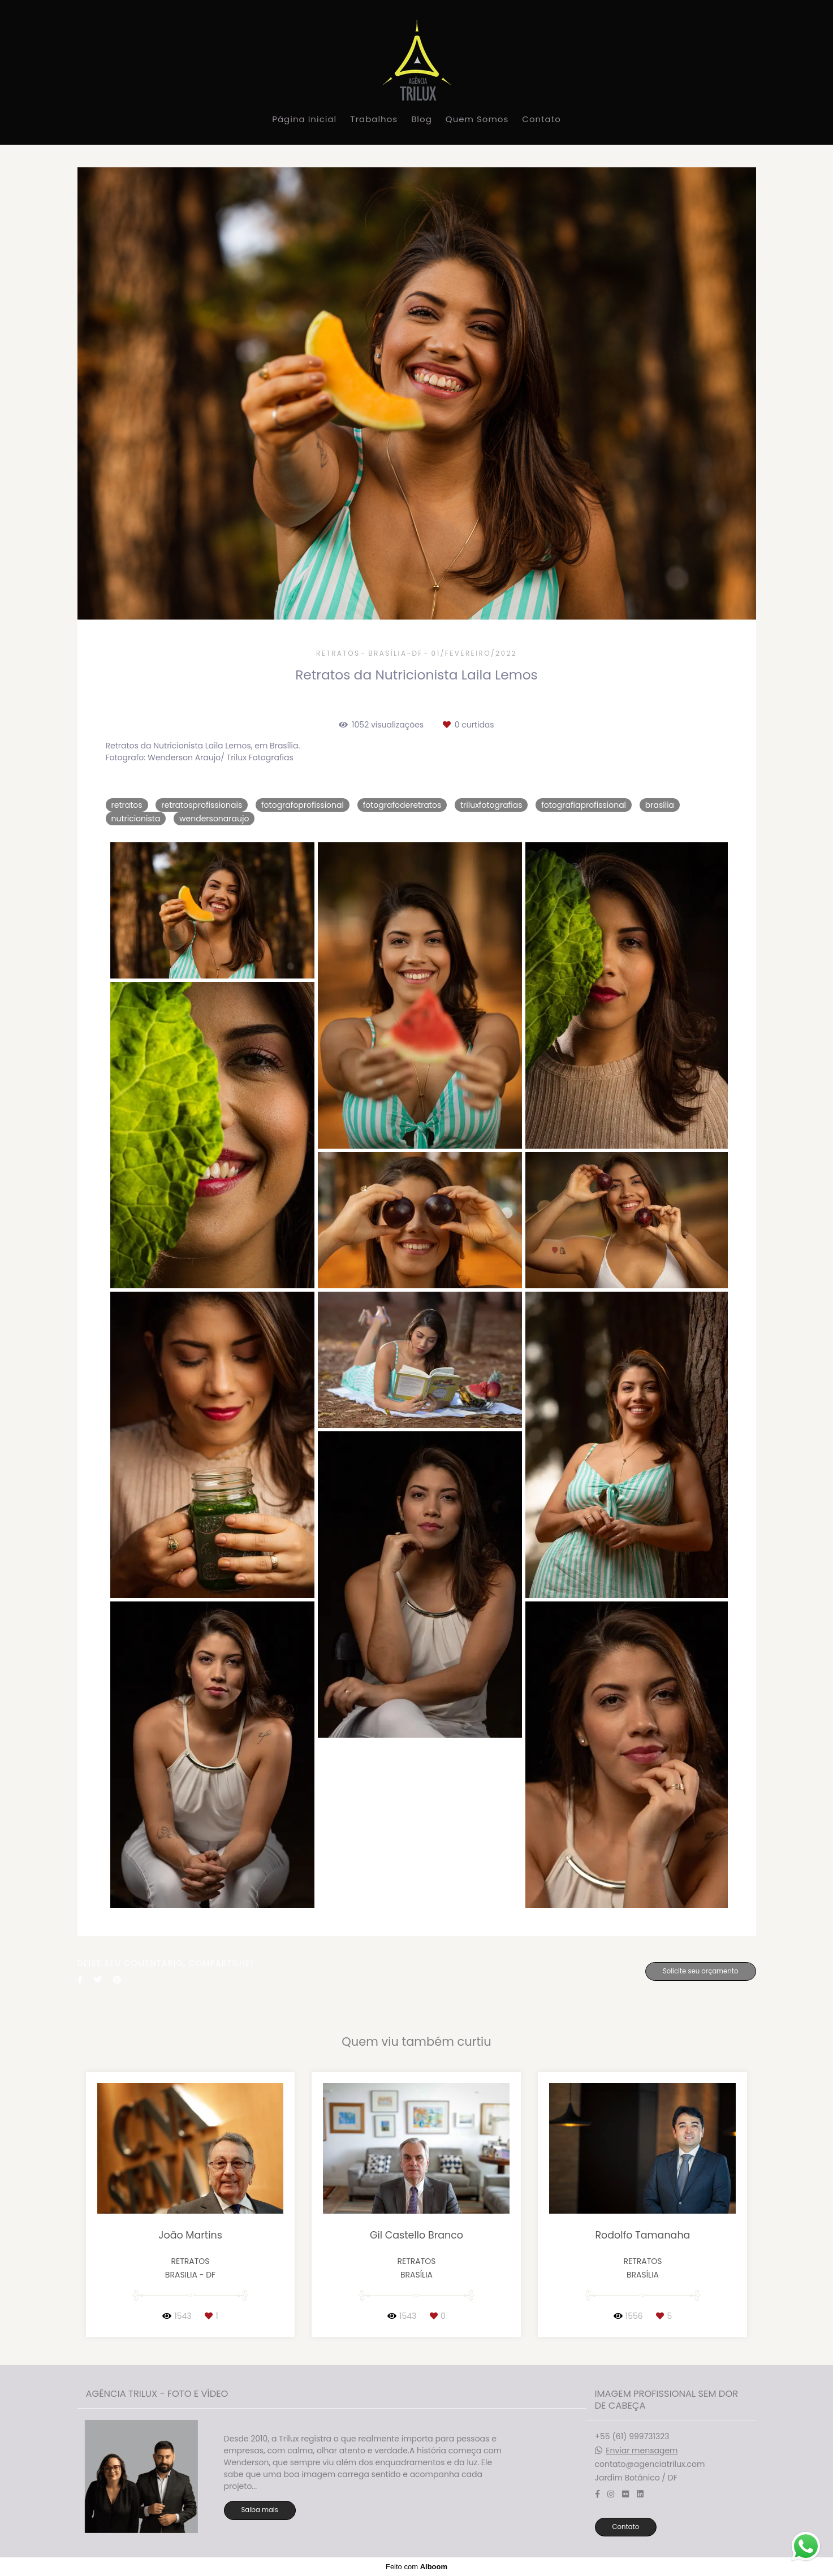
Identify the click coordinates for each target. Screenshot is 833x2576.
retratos (127, 805)
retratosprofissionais (201, 805)
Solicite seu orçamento (701, 1971)
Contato (541, 119)
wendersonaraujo (214, 818)
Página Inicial (304, 119)
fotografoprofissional (302, 805)
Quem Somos (477, 119)
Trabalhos (374, 119)
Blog (421, 119)
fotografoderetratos (402, 805)
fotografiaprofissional (583, 805)
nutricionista (136, 818)
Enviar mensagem (641, 2450)
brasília (659, 805)
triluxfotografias (491, 805)
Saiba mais (259, 2509)
